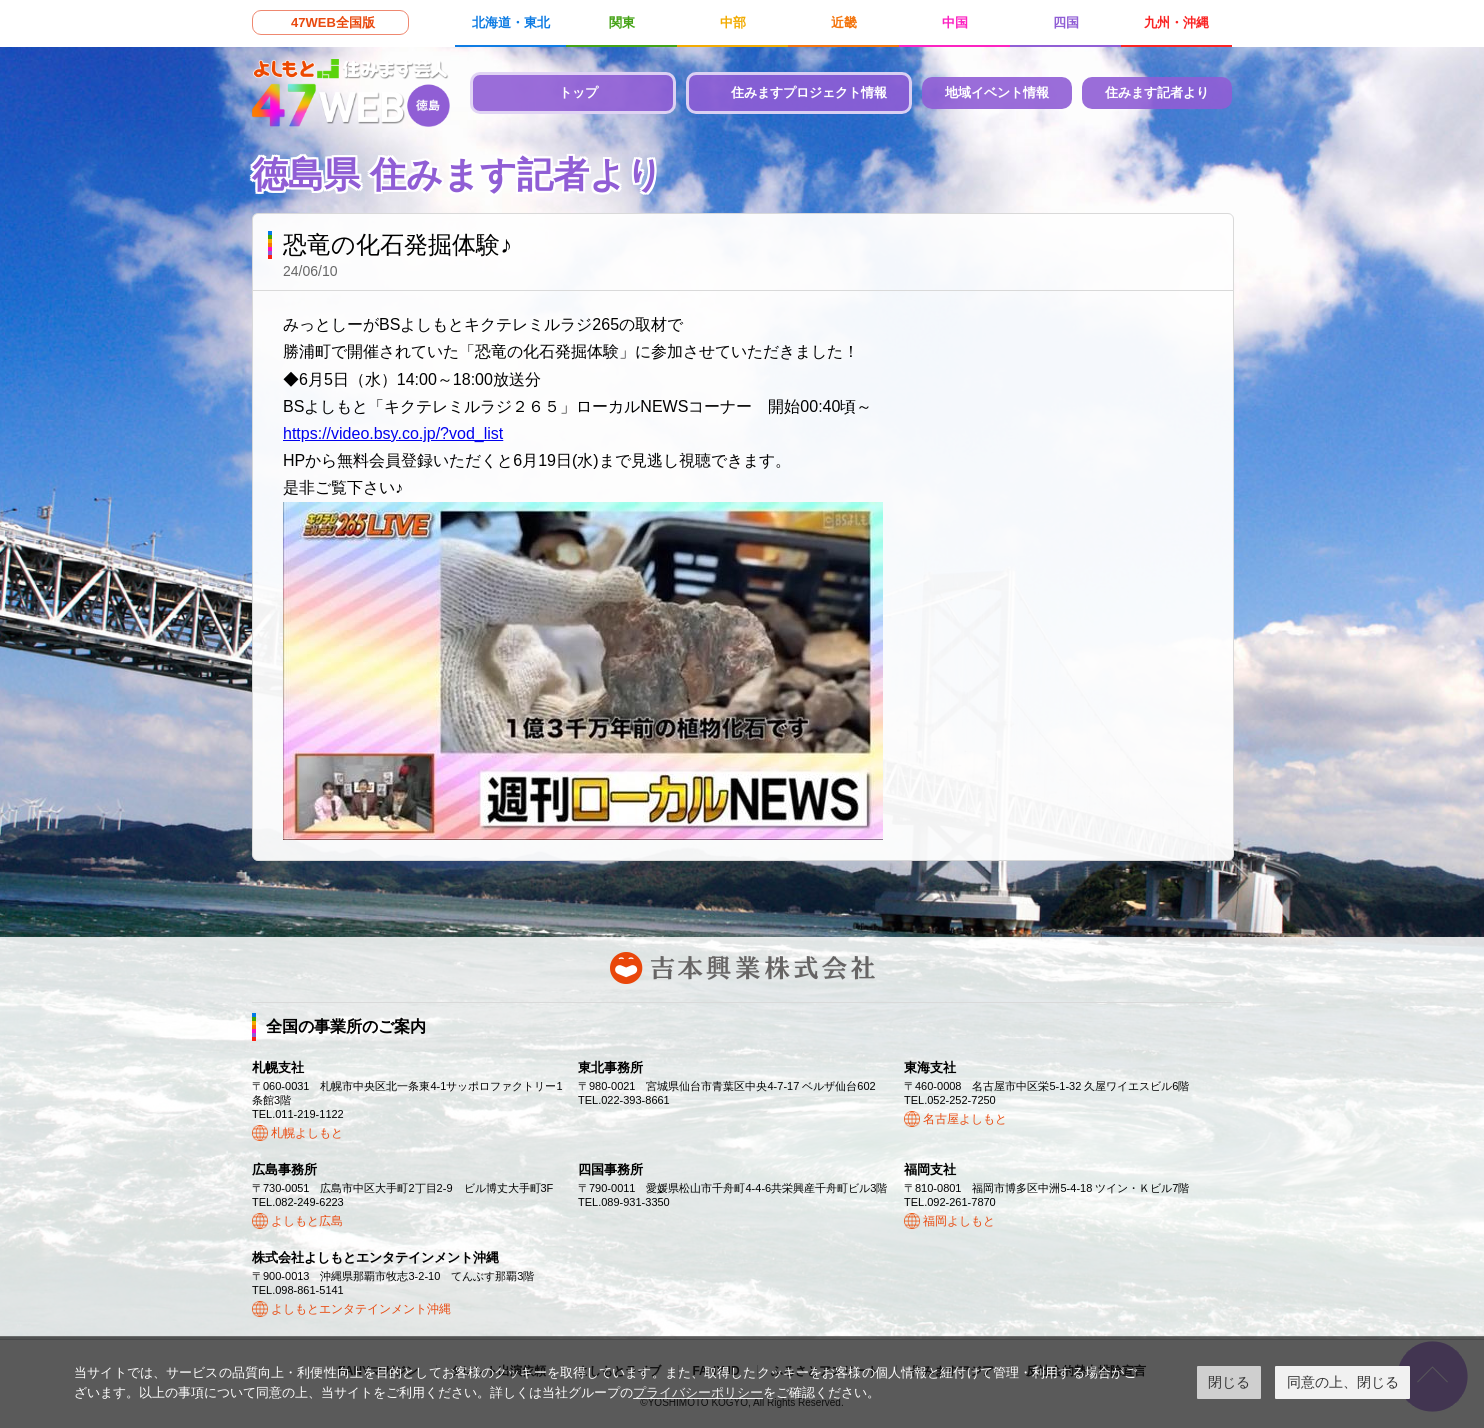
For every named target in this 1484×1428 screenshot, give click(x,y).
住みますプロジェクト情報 (809, 92)
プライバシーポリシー (698, 1392)
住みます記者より (1157, 92)
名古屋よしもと (965, 1119)
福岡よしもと (959, 1221)
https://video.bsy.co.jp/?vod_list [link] (393, 433)
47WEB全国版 (333, 22)
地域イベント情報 (997, 92)
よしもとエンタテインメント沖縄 (361, 1309)
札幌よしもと (307, 1133)
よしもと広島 (307, 1221)
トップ (578, 92)
